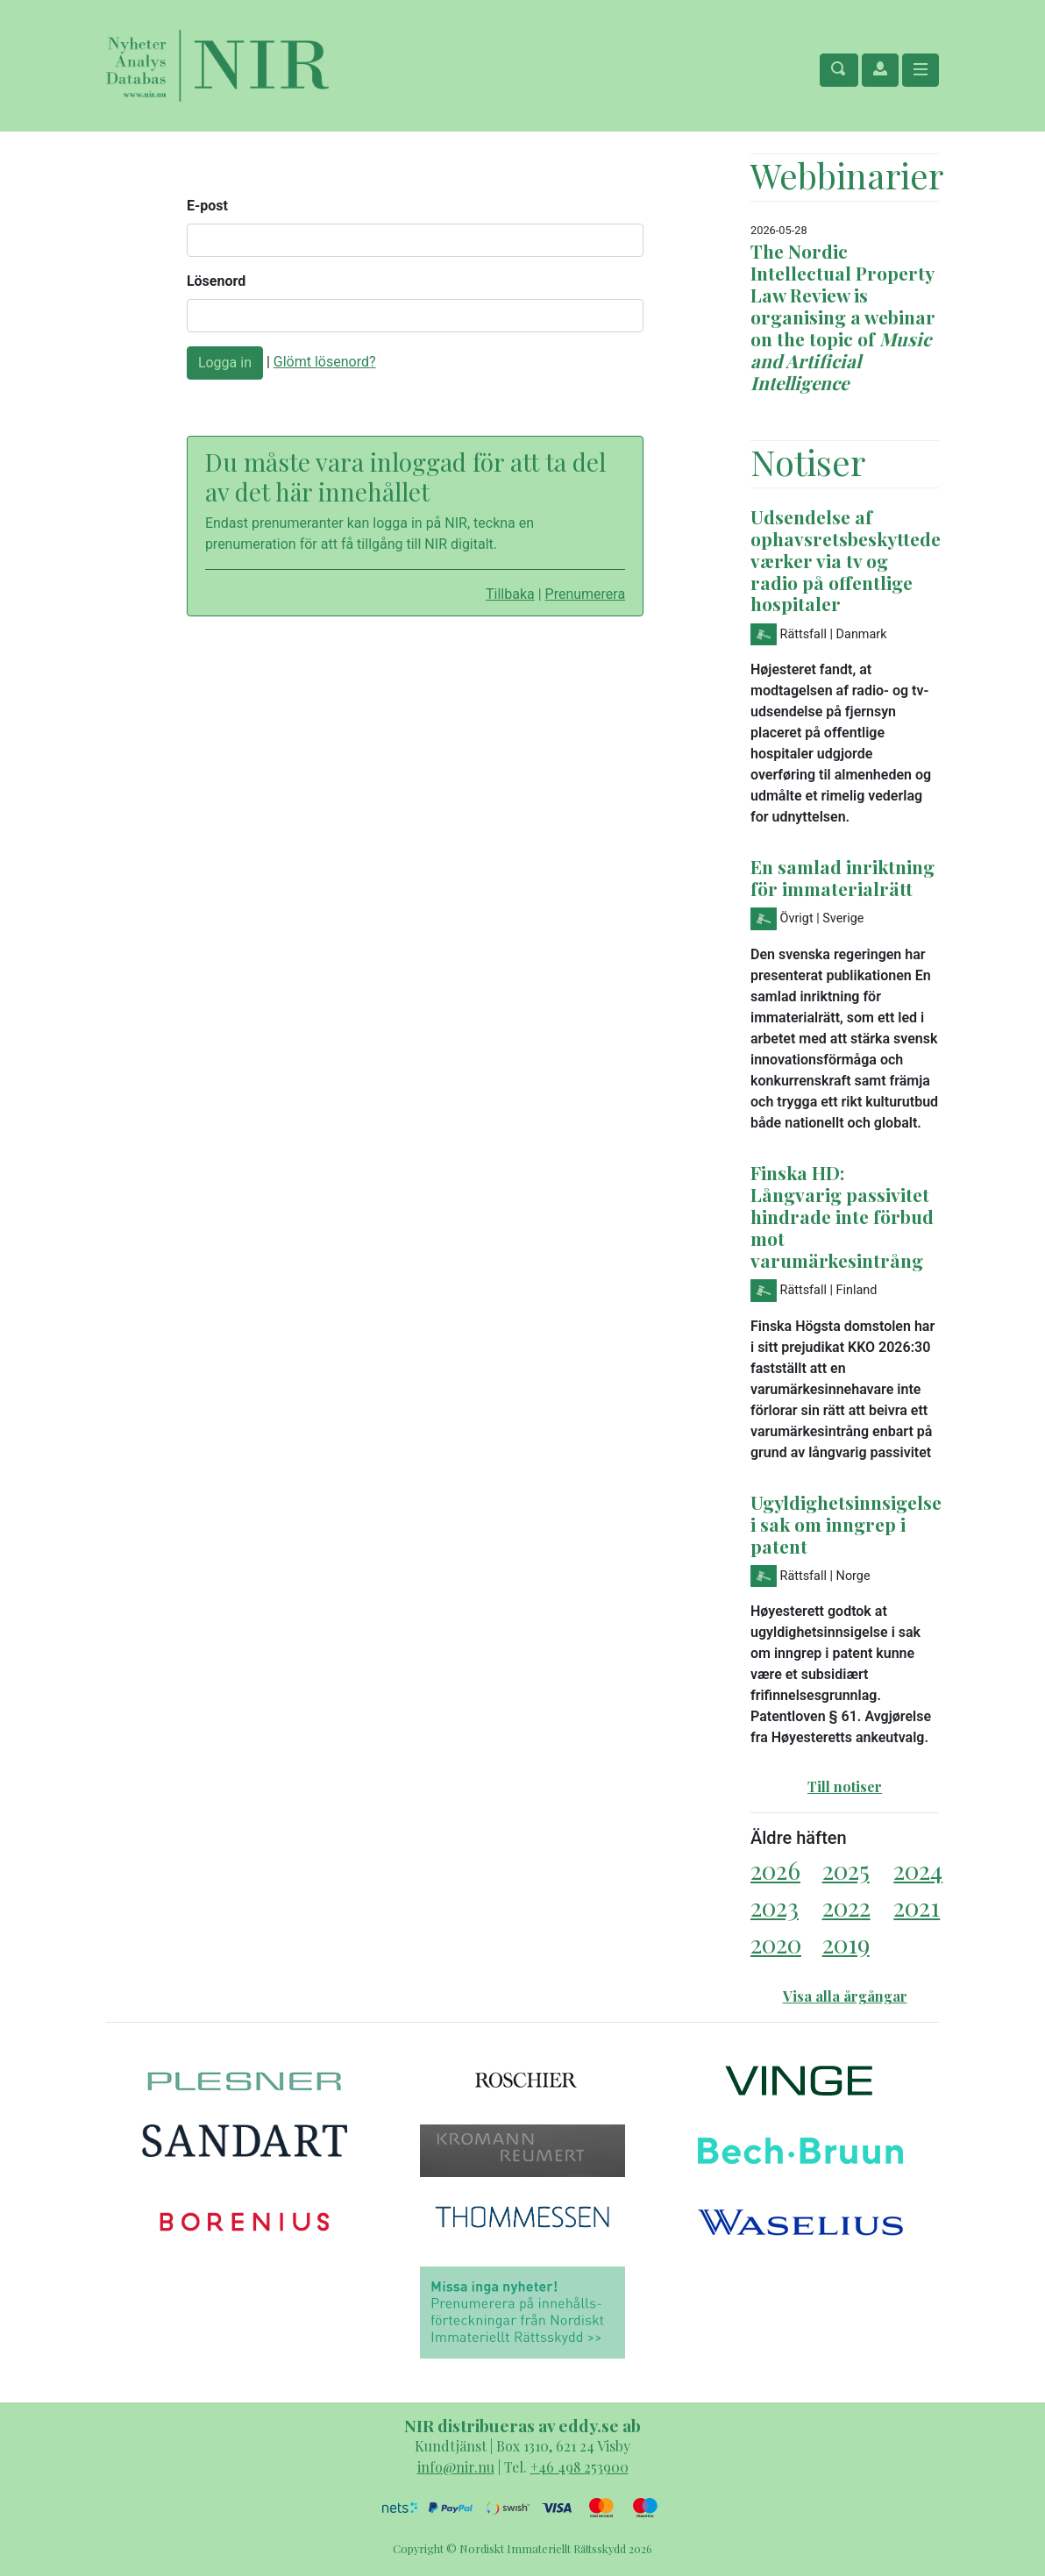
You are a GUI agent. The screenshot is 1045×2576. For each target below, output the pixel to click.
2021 (916, 1906)
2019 (846, 1943)
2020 (775, 1943)
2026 (775, 1870)
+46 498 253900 (579, 2467)
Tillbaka (510, 594)
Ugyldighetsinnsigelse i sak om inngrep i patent (846, 1524)
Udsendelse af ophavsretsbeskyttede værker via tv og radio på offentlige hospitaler (845, 560)
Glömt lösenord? (325, 361)
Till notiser (844, 1786)
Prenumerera (585, 594)
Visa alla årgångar (845, 1996)
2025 (846, 1870)
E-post (207, 205)
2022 (846, 1906)
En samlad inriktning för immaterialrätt (842, 877)
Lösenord (216, 281)
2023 (774, 1906)
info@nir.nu (455, 2467)
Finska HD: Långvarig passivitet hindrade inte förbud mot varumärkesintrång (842, 1216)
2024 (917, 1870)
